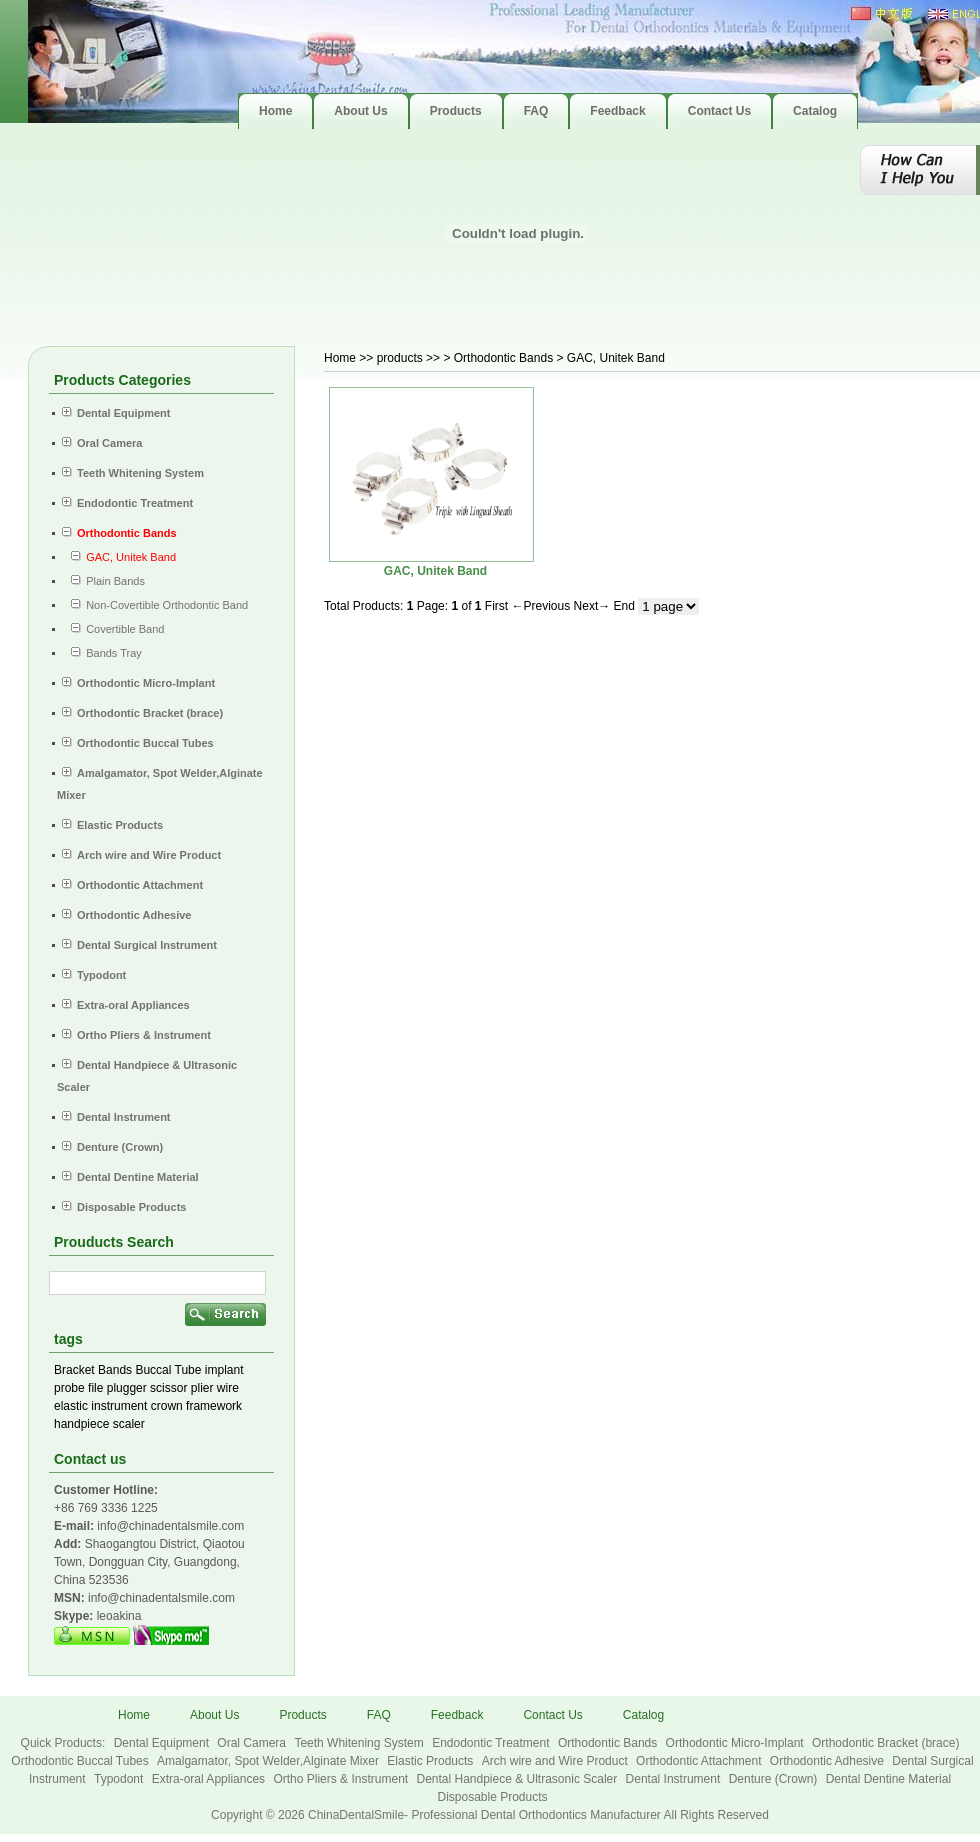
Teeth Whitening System (360, 1743)
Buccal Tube (168, 1370)
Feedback (457, 1715)
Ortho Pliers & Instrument (342, 1779)
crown (167, 1406)
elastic (71, 1406)
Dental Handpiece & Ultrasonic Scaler (518, 1779)
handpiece (81, 1424)
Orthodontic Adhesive (828, 1761)
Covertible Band (113, 629)
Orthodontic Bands (609, 1743)
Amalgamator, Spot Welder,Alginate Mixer (269, 1761)
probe (69, 1388)
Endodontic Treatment (492, 1743)
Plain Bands (103, 581)
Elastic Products (431, 1761)
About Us (214, 1715)
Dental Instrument (675, 1779)
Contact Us (552, 1715)
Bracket (74, 1370)
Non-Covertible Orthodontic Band (155, 605)
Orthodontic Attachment (700, 1761)
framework (214, 1406)
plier (202, 1388)
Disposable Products (492, 1797)
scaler (129, 1424)
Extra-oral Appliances (210, 1779)
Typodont (120, 1779)
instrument (119, 1406)
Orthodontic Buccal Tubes (81, 1761)
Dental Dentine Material (888, 1779)
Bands (115, 1370)
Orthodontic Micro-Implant (736, 1743)
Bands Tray (102, 653)
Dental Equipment (163, 1743)
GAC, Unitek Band (435, 571)
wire (228, 1388)
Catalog (643, 1715)
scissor (168, 1388)
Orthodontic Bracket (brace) (885, 1743)
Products (302, 1715)
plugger (127, 1388)
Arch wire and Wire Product (556, 1761)
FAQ (379, 1715)
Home (340, 358)
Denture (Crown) (775, 1779)
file (95, 1388)
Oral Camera (253, 1743)
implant (224, 1370)
